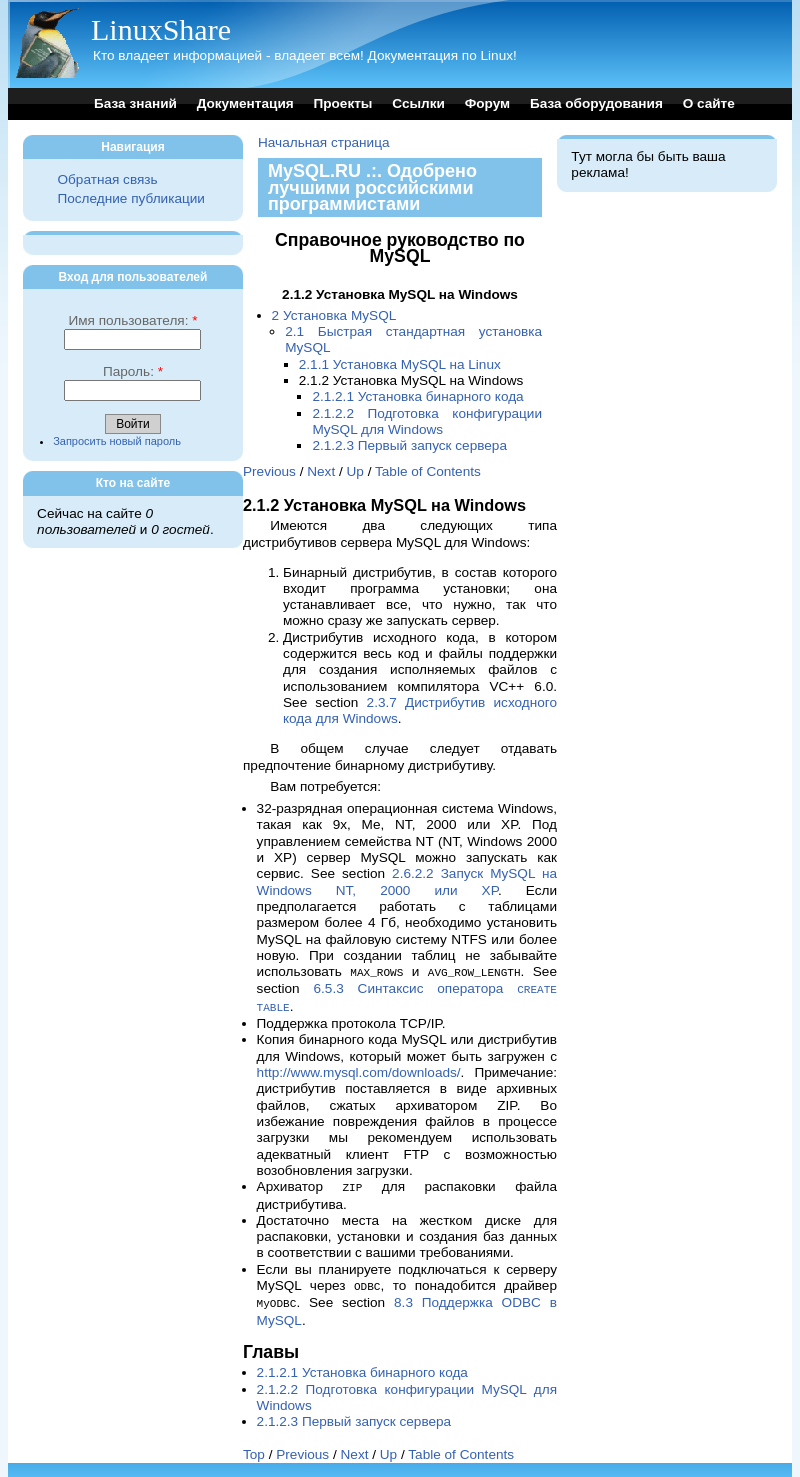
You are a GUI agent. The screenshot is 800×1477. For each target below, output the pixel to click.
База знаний (135, 103)
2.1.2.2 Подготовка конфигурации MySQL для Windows (427, 421)
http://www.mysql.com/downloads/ (359, 1069)
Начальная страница (324, 142)
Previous (269, 471)
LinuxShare (161, 29)
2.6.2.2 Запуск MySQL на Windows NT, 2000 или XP (407, 881)
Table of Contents (428, 471)
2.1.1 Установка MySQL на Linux (400, 364)
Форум (487, 103)
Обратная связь (107, 179)
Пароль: (133, 371)
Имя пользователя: (132, 320)
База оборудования (596, 103)
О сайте (709, 103)
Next (321, 471)
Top (254, 1448)
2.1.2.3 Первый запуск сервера (409, 445)
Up (355, 471)
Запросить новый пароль (117, 441)
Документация (245, 103)
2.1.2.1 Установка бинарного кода (417, 396)
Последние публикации (130, 198)
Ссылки (418, 103)
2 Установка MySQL (334, 315)
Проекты (342, 103)
